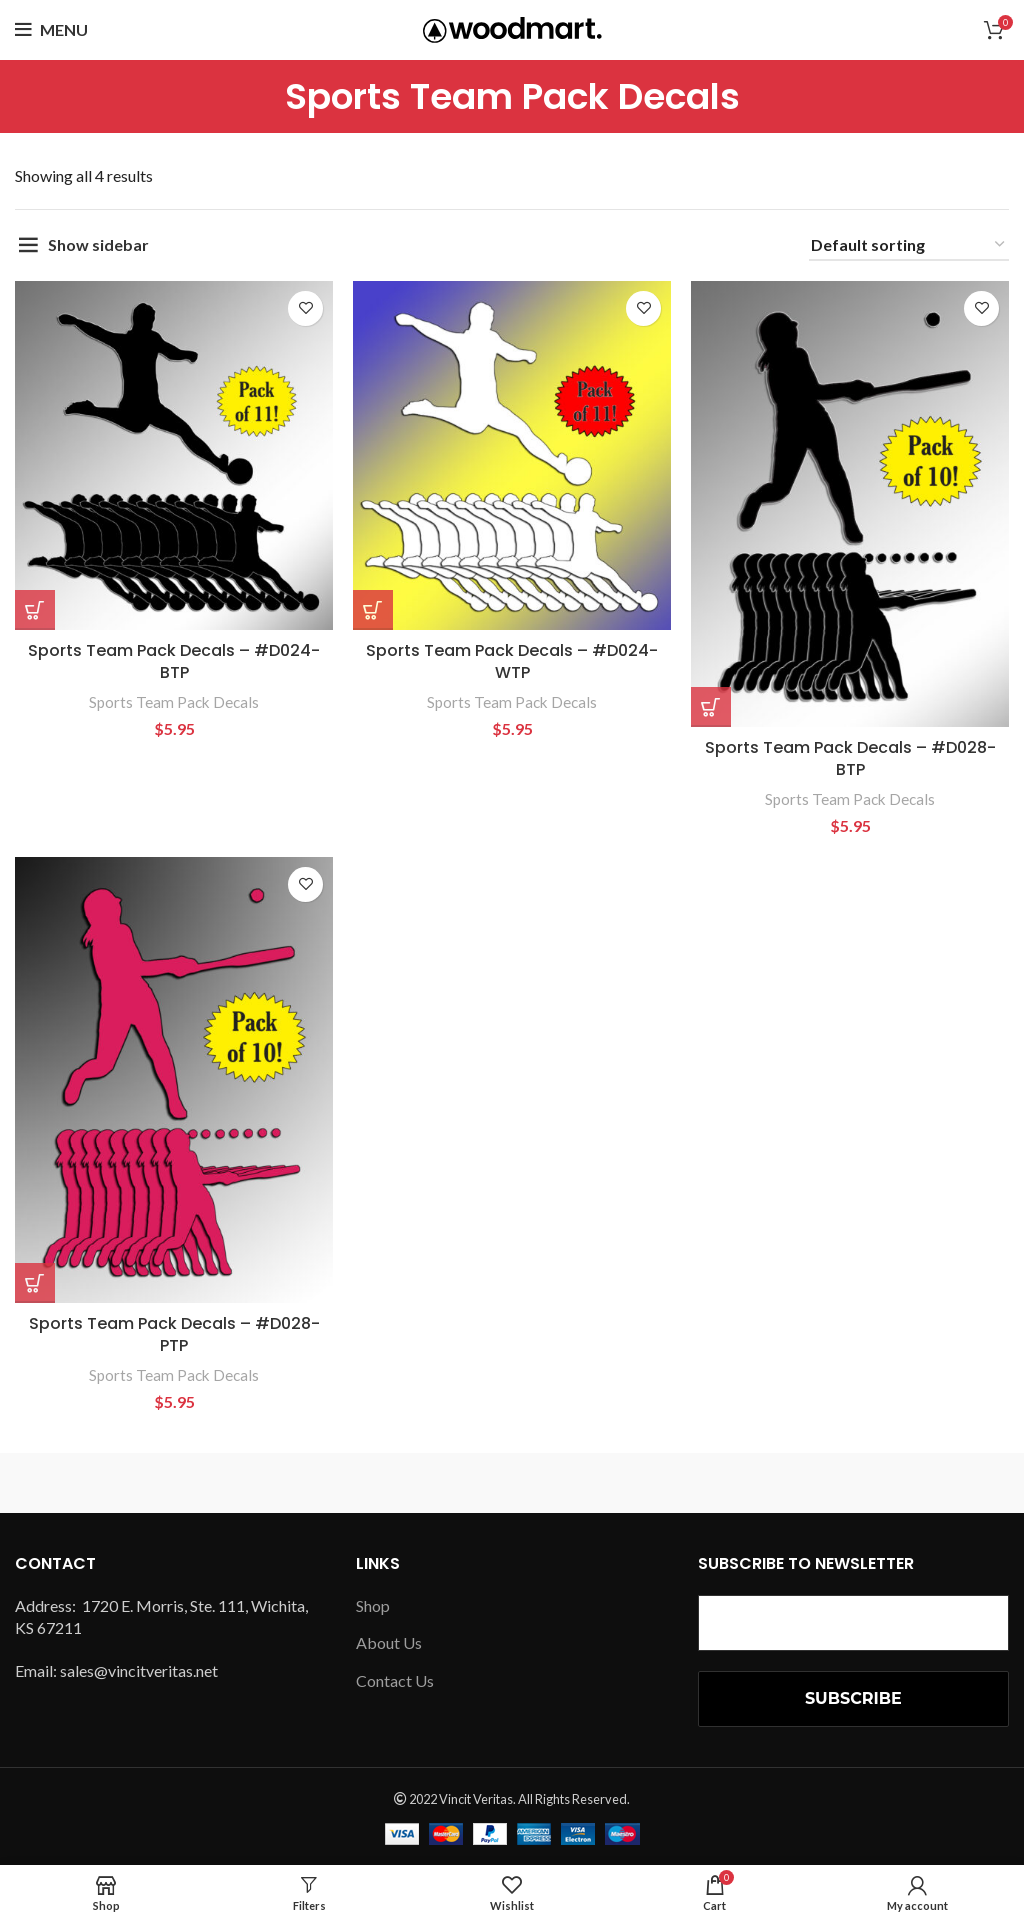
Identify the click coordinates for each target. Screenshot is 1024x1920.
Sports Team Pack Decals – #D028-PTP (174, 1334)
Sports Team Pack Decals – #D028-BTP (850, 758)
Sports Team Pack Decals (174, 702)
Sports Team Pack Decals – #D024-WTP (512, 661)
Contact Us (395, 1680)
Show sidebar (98, 244)
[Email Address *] (853, 1623)
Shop (373, 1605)
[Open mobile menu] (51, 30)
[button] (35, 610)
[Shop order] (909, 245)
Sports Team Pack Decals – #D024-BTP (174, 661)
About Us (389, 1642)
